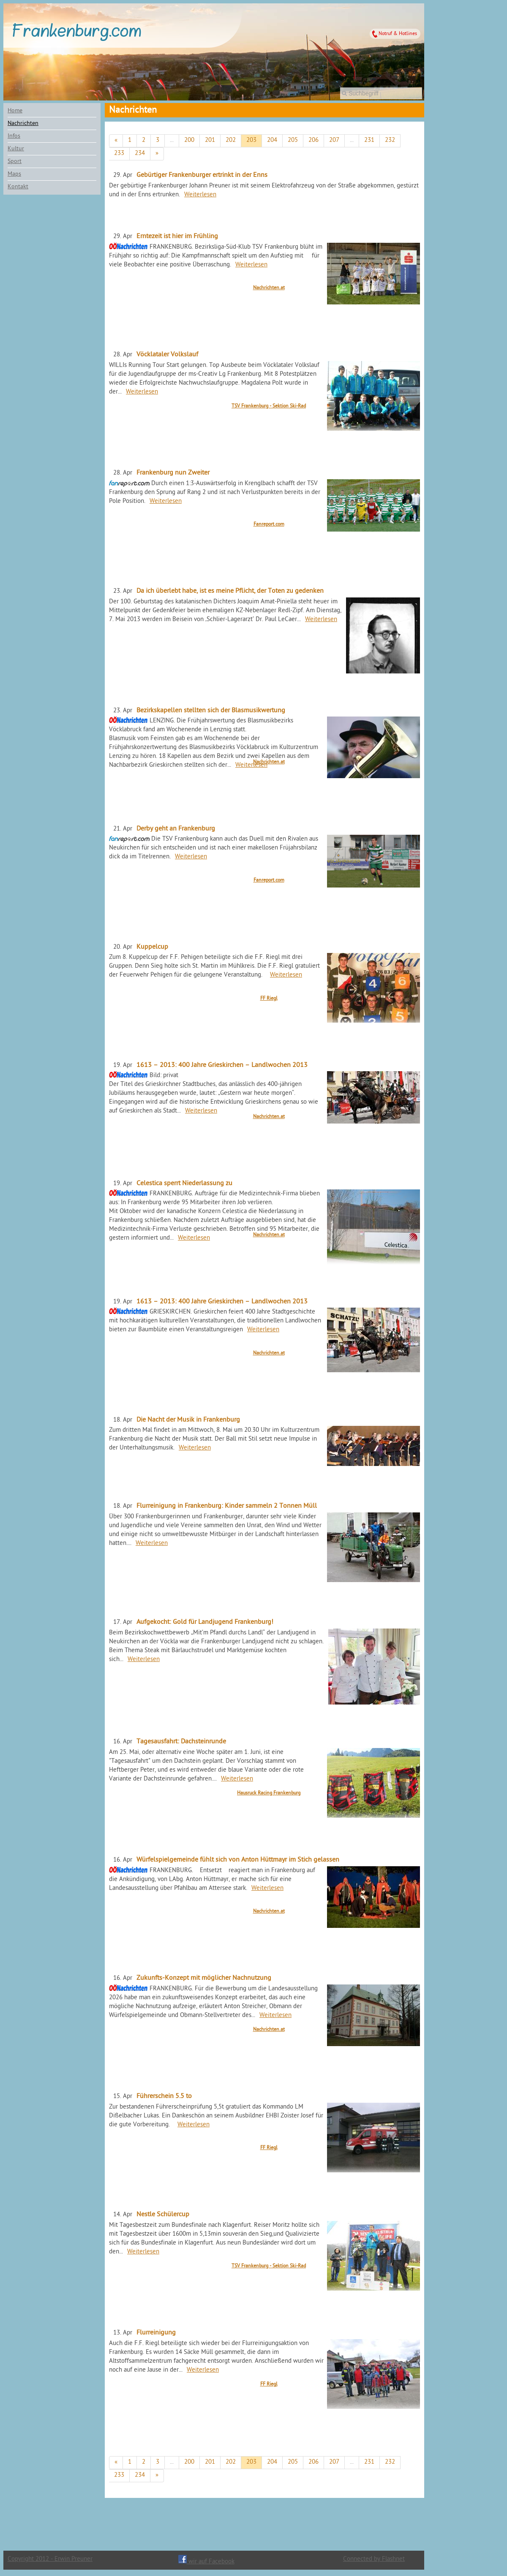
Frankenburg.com (76, 33)
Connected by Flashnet (374, 2559)
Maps (14, 174)
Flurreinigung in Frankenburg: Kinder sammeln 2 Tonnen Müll (226, 1506)
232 (390, 140)
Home (15, 111)
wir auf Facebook (206, 2562)
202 (231, 140)
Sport (15, 161)
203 (251, 140)
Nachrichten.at (269, 288)
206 (313, 140)
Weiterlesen (200, 195)
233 (119, 153)
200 (189, 140)
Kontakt (18, 187)
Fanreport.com (269, 524)
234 (140, 153)
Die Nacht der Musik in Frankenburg (188, 1420)
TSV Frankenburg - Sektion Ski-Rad (269, 406)
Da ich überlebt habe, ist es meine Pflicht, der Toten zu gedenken (230, 591)
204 (272, 140)
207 (334, 140)
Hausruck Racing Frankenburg (268, 1793)
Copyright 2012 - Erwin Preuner (50, 2559)
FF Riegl (269, 998)
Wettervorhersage (342, 15)
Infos (14, 136)
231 (369, 140)
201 (210, 140)
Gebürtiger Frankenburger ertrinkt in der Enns (201, 175)
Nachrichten (23, 123)
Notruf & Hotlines (398, 33)
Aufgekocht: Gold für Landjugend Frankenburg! (204, 1622)
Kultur (16, 149)
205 (293, 140)
